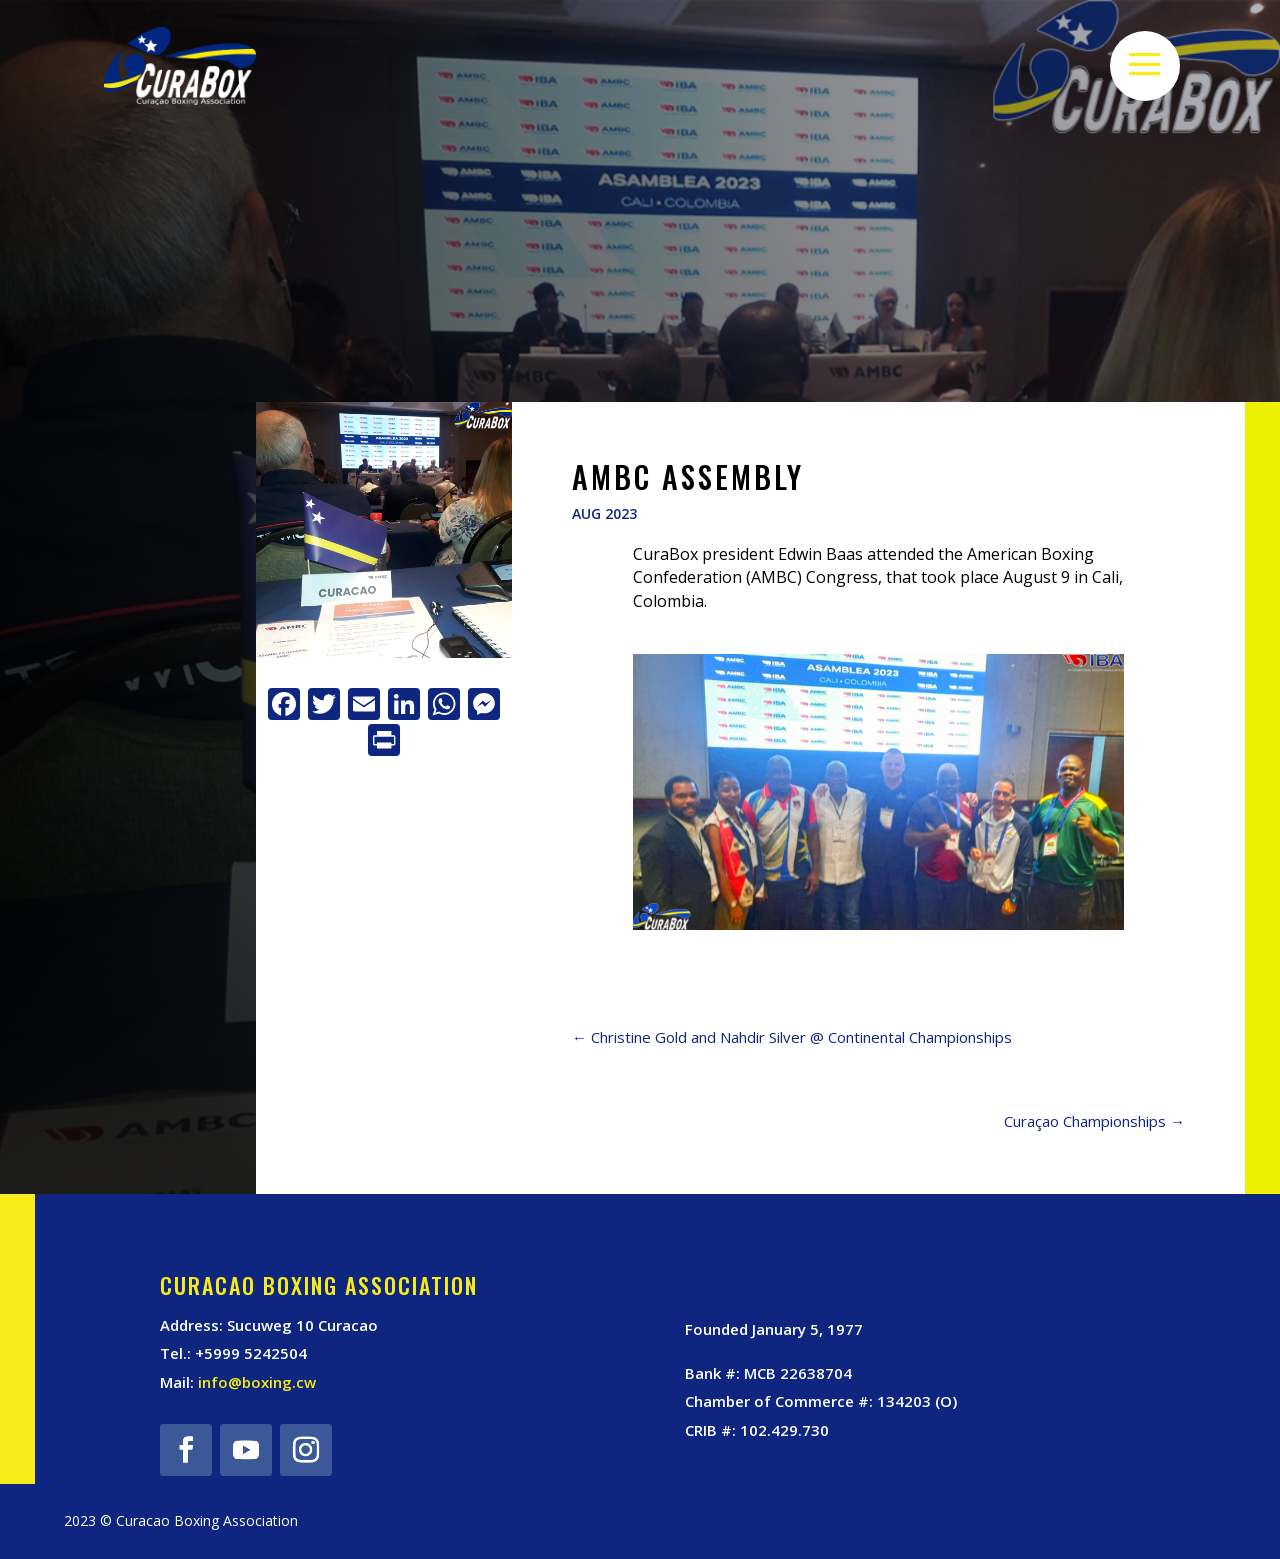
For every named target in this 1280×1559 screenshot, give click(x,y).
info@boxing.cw (257, 1382)
